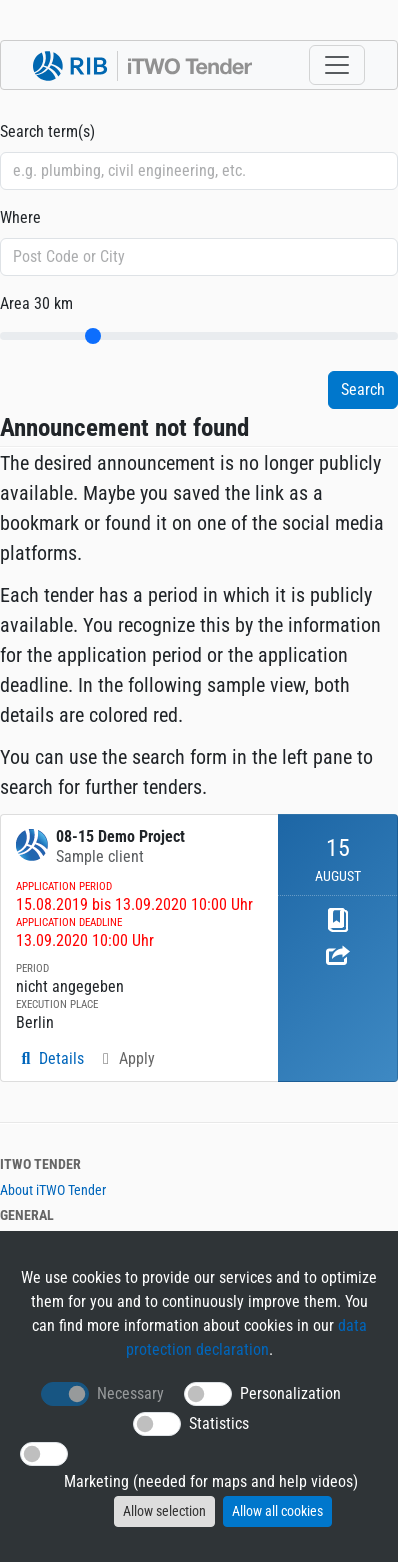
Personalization (290, 1393)
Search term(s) (47, 131)
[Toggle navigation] (337, 65)
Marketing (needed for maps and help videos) (211, 1481)
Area (36, 303)
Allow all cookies (277, 1511)
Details (50, 1058)
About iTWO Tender (53, 1190)
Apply (125, 1058)
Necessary (130, 1393)
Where (20, 217)
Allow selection (164, 1511)
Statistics (219, 1423)
